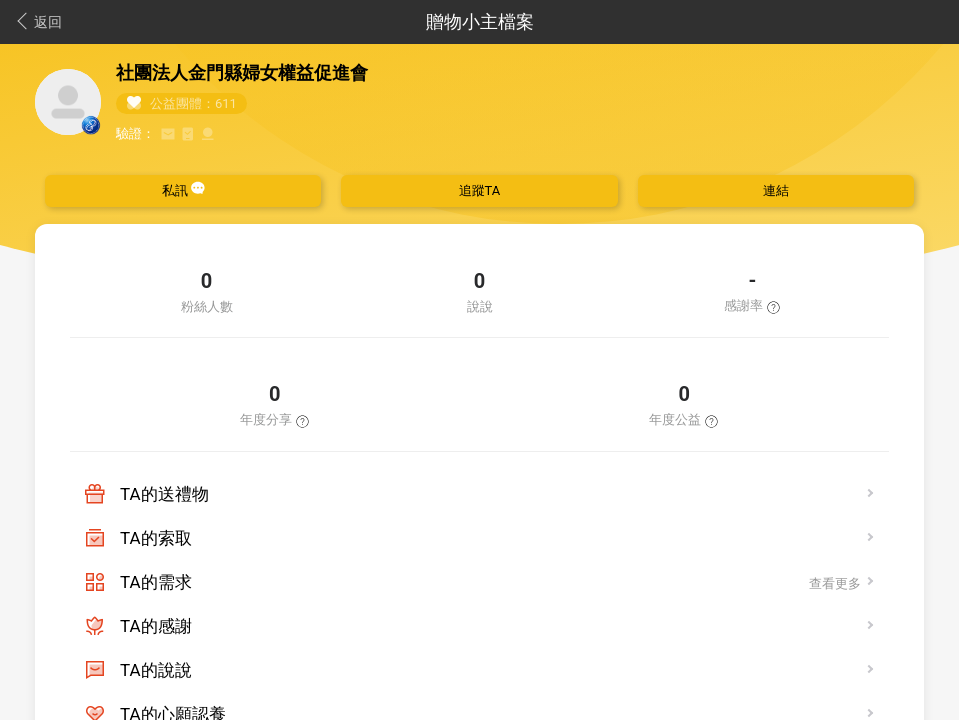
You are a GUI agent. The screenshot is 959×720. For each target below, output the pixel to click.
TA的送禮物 (164, 494)
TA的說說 (156, 670)
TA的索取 (156, 538)
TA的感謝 (156, 626)
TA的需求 (156, 582)
